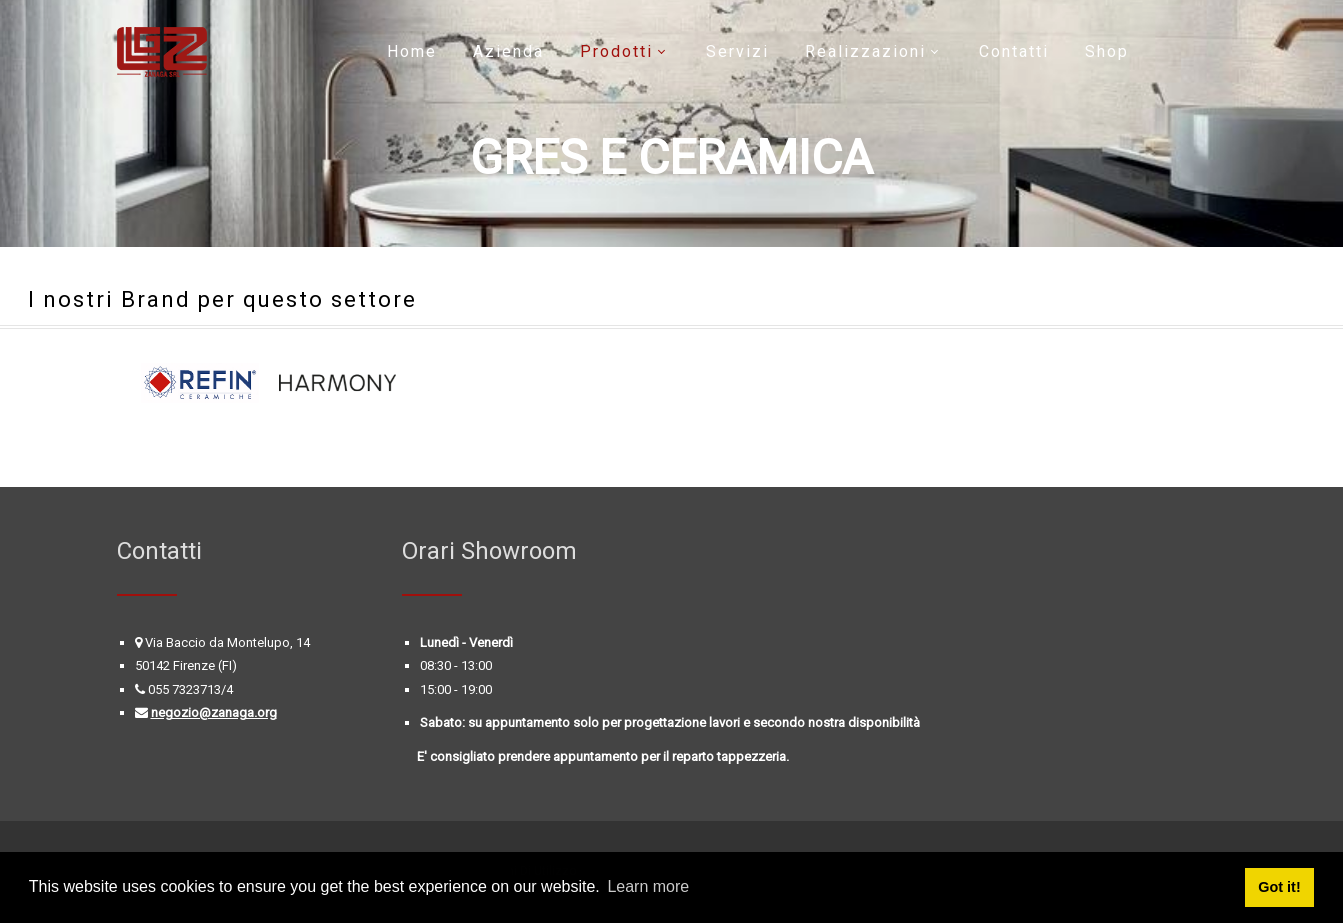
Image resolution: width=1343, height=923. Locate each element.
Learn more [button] (648, 886)
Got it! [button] (1279, 887)
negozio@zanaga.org (214, 712)
